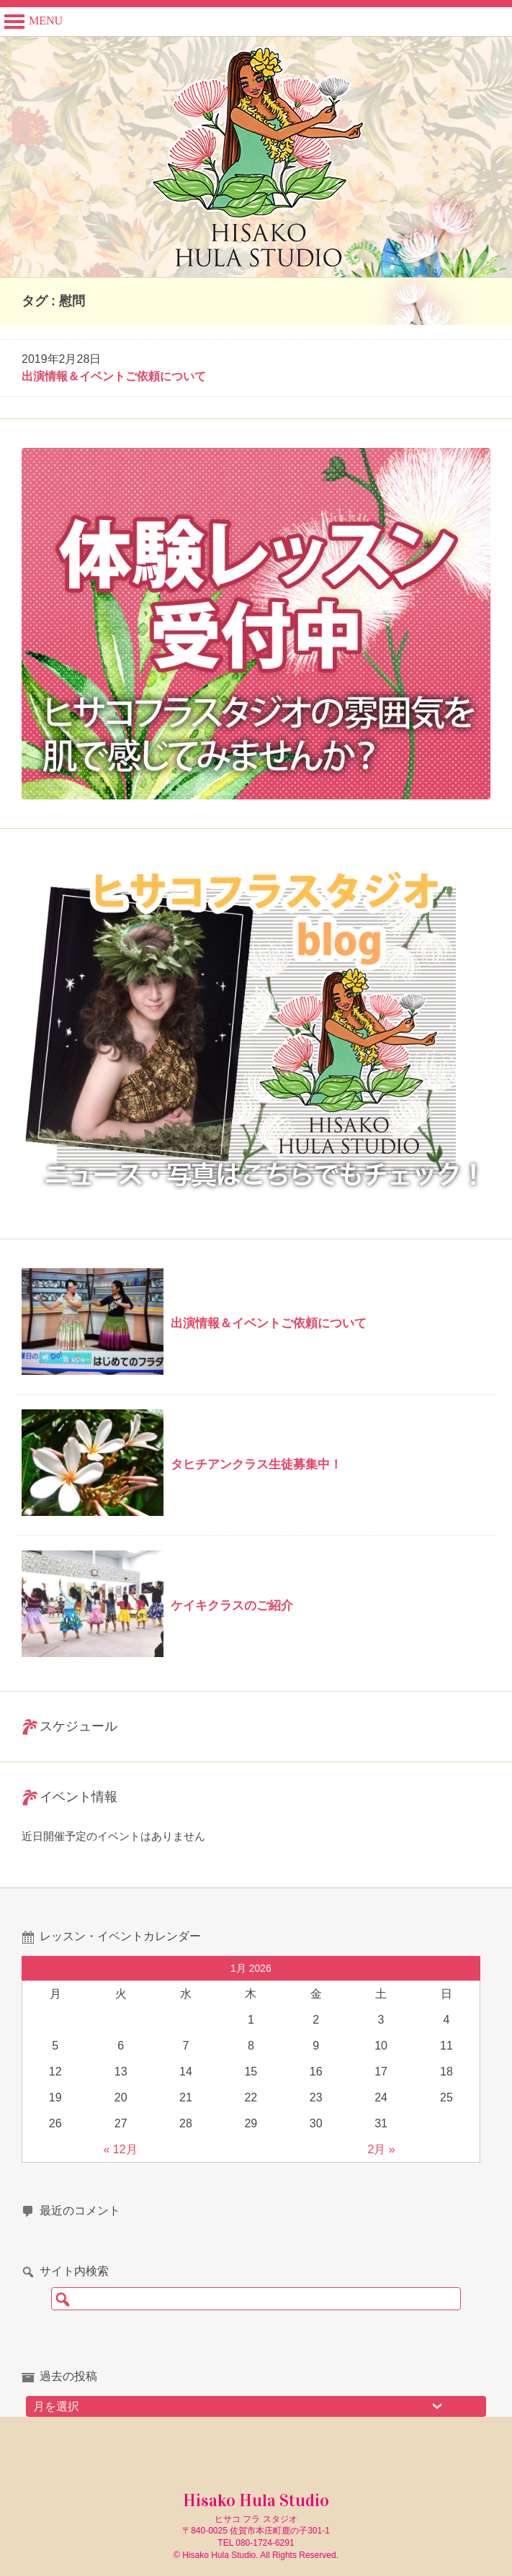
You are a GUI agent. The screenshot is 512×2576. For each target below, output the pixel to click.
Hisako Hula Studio (256, 2500)
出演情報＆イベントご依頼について (114, 376)
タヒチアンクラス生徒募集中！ (256, 1464)
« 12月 (121, 2149)
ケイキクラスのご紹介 (232, 1605)
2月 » (381, 2149)
